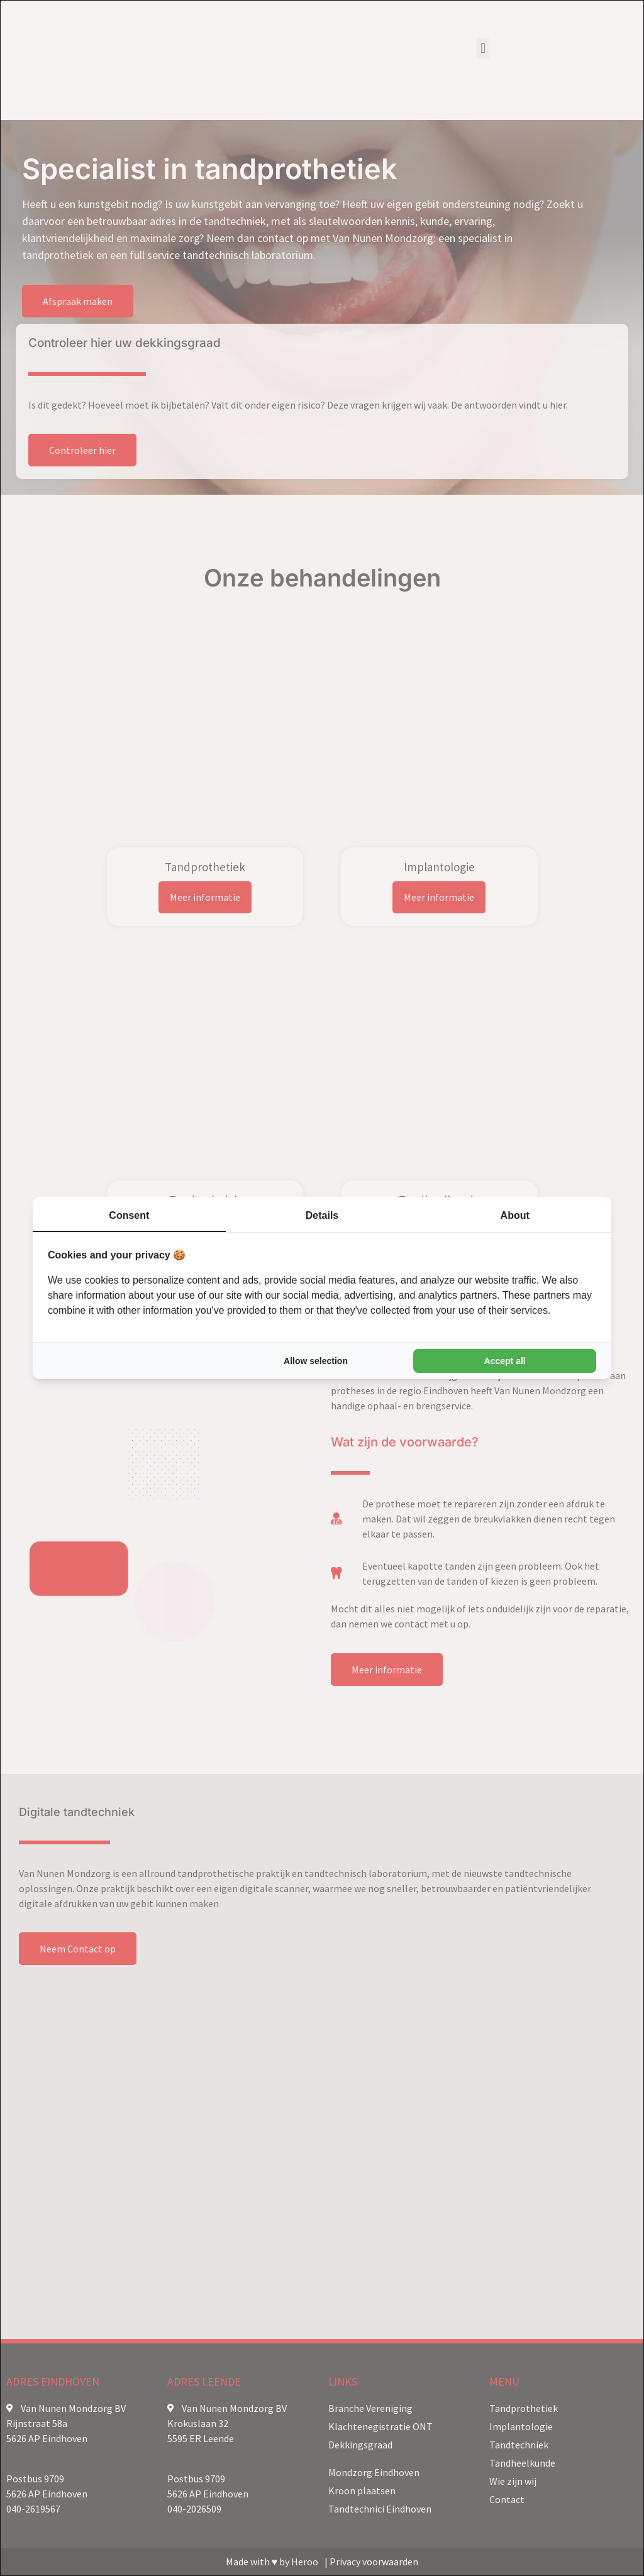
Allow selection (316, 1361)
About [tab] (515, 1215)
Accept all (505, 1361)
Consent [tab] (129, 1215)
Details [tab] (322, 1215)
